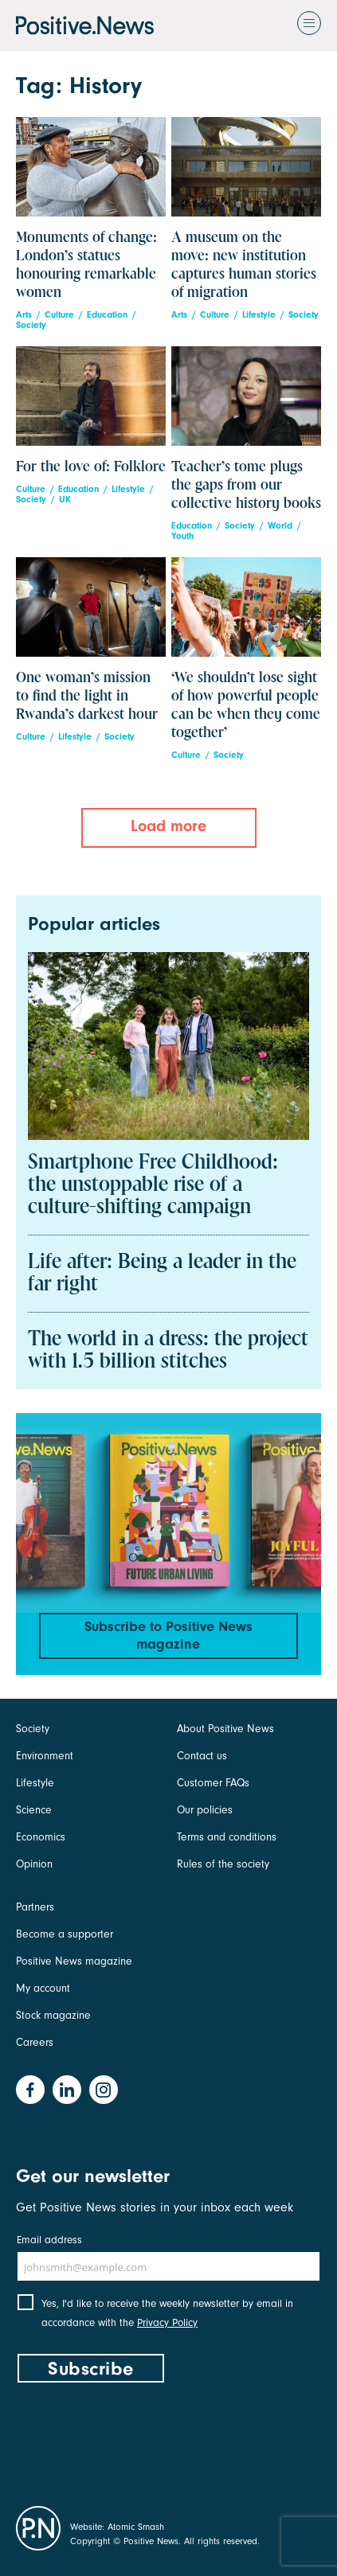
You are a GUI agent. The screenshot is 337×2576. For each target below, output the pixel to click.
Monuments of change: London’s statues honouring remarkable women (86, 265)
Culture (59, 315)
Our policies (205, 1810)
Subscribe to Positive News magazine (168, 1635)
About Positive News (225, 1728)
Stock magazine (53, 2015)
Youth (182, 536)
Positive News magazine (74, 1961)
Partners (35, 1907)
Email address (49, 2240)
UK (65, 499)
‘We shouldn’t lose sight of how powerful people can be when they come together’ (245, 705)
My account (43, 1988)
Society (31, 325)
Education (107, 315)
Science (34, 1810)
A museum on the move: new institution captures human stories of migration (243, 265)
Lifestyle (259, 315)
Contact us (202, 1755)
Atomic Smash (136, 2526)
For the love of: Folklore (91, 467)
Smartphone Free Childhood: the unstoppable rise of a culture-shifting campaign (153, 1185)
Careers (34, 2042)
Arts (24, 315)
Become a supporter (64, 1934)
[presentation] (137, 2441)
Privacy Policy (167, 2322)
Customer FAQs (213, 1783)
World (280, 526)
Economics (40, 1837)
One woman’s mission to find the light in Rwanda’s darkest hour (87, 696)
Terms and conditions (226, 1837)
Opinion (34, 1864)
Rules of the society (223, 1864)
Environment (44, 1755)
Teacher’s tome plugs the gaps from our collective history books (246, 485)
